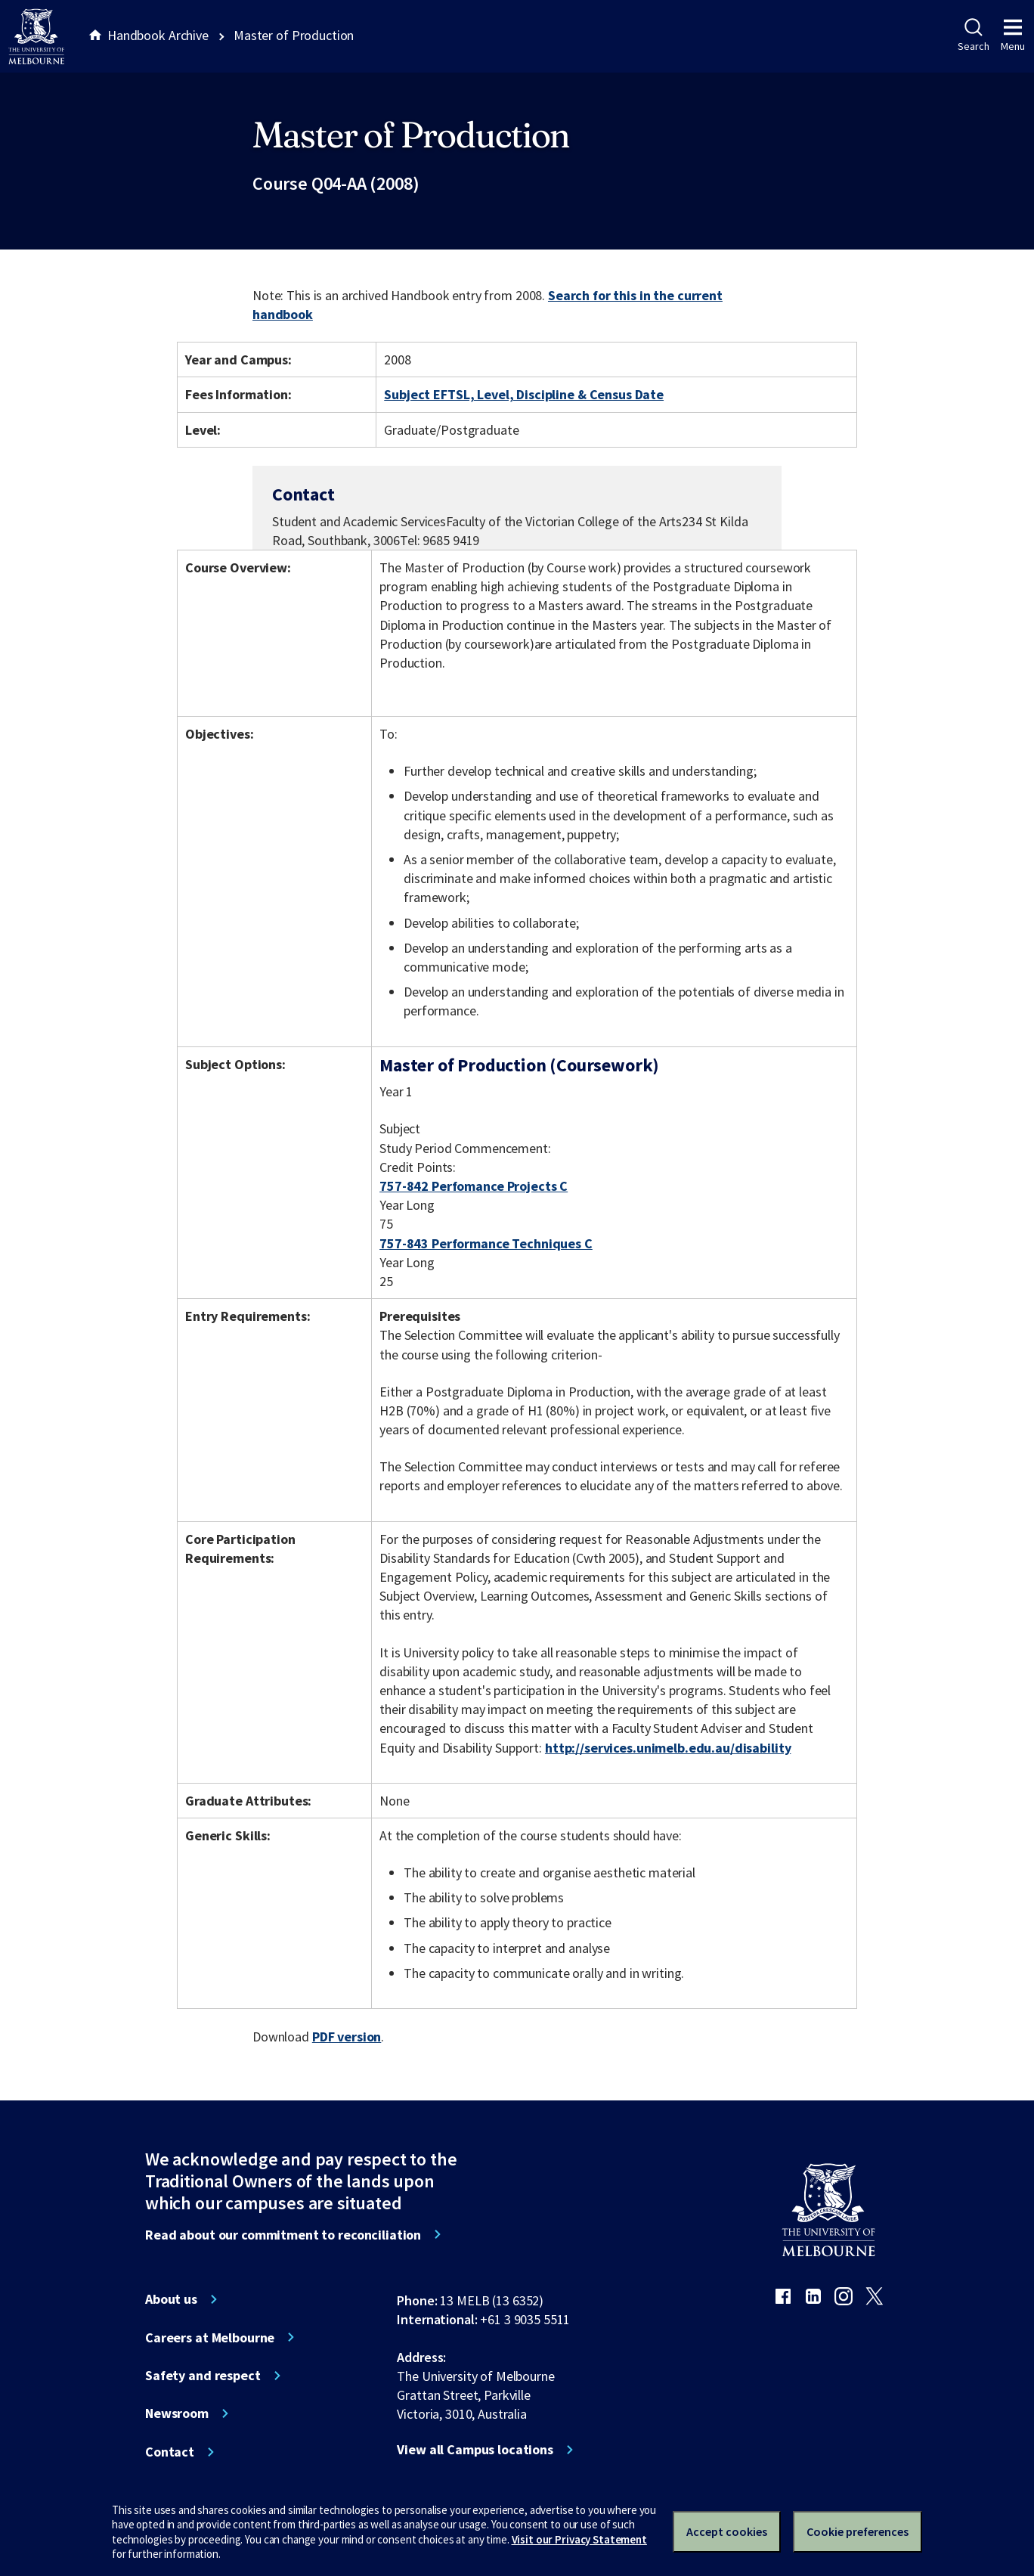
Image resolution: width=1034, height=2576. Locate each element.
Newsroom (177, 2413)
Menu (1013, 35)
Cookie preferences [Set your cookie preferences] (857, 2531)
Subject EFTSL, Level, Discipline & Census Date (524, 394)
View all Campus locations (475, 2449)
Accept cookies (726, 2531)
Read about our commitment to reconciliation (283, 2235)
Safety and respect (203, 2375)
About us (171, 2299)
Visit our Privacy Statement (579, 2539)
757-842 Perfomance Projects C (473, 1186)
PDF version (347, 2036)
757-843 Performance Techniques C (486, 1243)
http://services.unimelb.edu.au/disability (668, 1747)
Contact (169, 2452)
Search (973, 35)
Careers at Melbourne (209, 2338)
